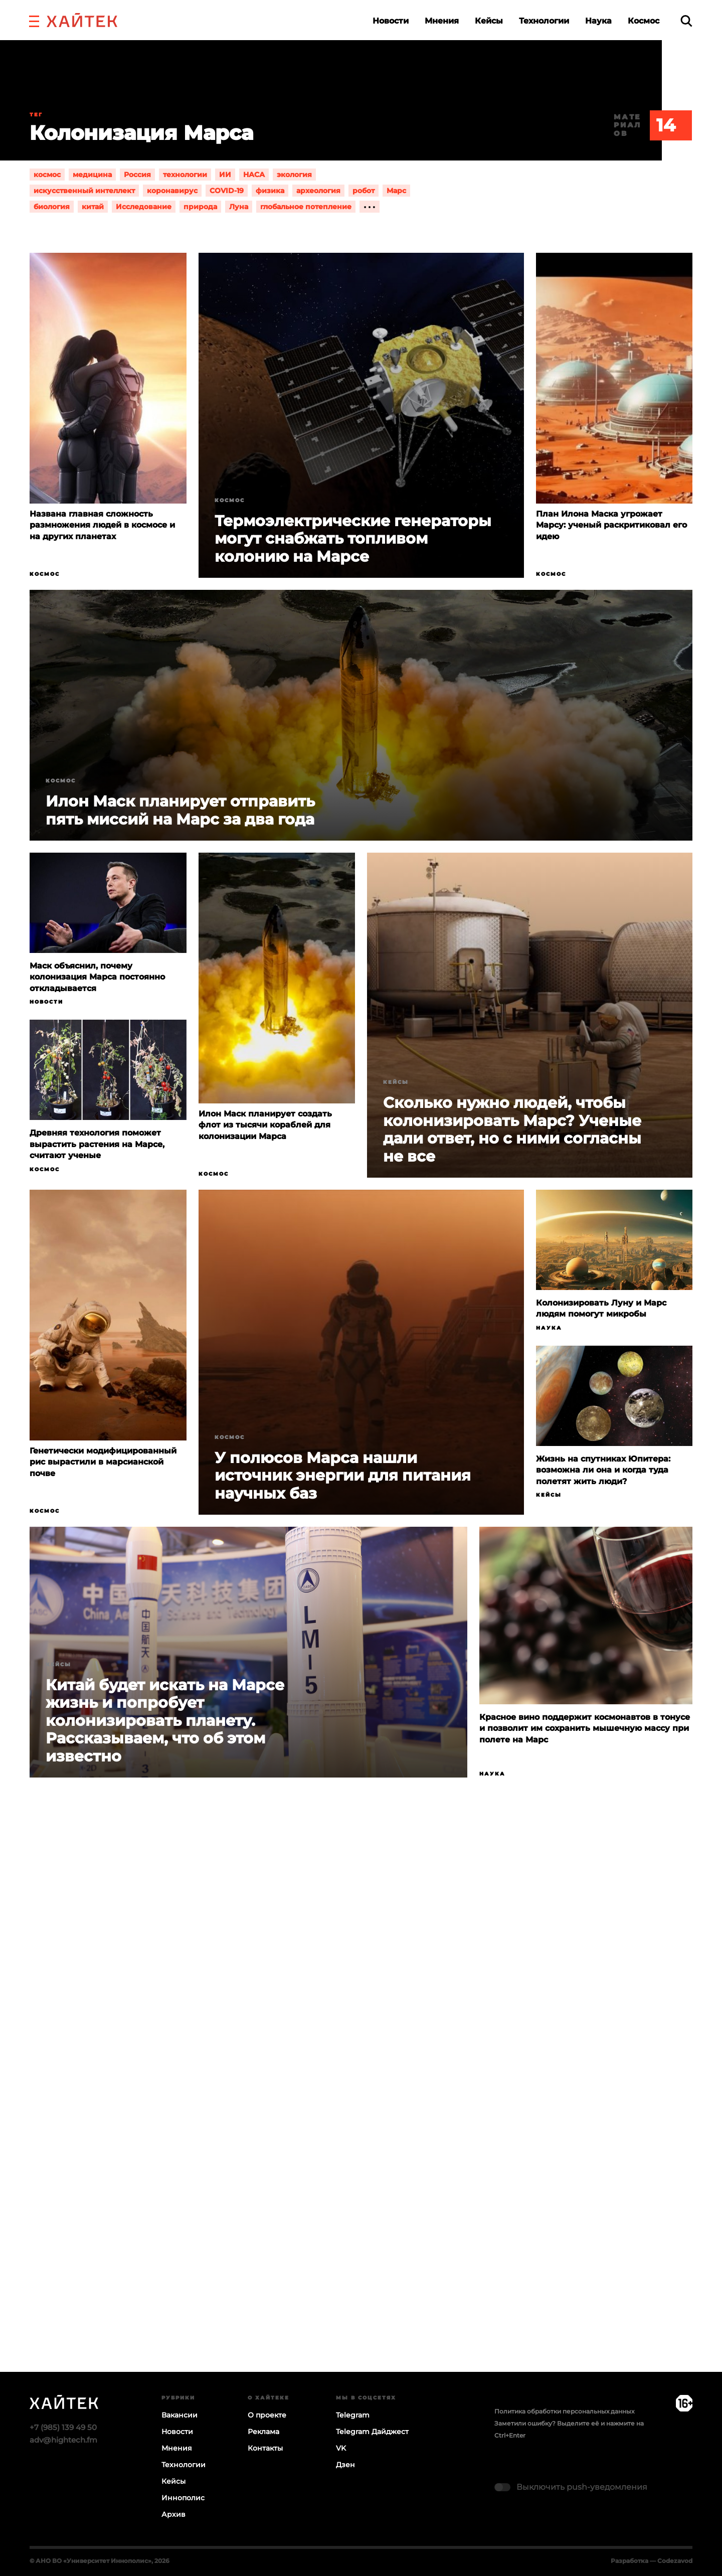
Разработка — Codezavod (651, 2560)
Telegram (353, 2415)
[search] (686, 21)
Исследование (143, 206)
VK (341, 2448)
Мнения (442, 21)
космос (47, 174)
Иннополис (183, 2497)
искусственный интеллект (84, 190)
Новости (391, 21)
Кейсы (489, 21)
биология (52, 206)
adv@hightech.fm (63, 2440)
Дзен (345, 2464)
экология (294, 174)
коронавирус (172, 190)
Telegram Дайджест (372, 2431)
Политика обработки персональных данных (564, 2411)
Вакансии (179, 2415)
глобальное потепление (305, 206)
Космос (643, 21)
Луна (238, 206)
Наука (598, 21)
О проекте (267, 2415)
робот (363, 190)
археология (318, 190)
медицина (92, 174)
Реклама (263, 2431)
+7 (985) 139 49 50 (63, 2427)
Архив (173, 2514)
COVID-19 (227, 190)
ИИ (225, 174)
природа (200, 206)
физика (270, 190)
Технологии (544, 21)
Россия (137, 174)
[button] (34, 20)
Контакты (265, 2448)
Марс (396, 190)
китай (93, 206)
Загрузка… (361, 2113)
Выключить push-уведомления (581, 2487)
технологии (185, 174)
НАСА (254, 174)
